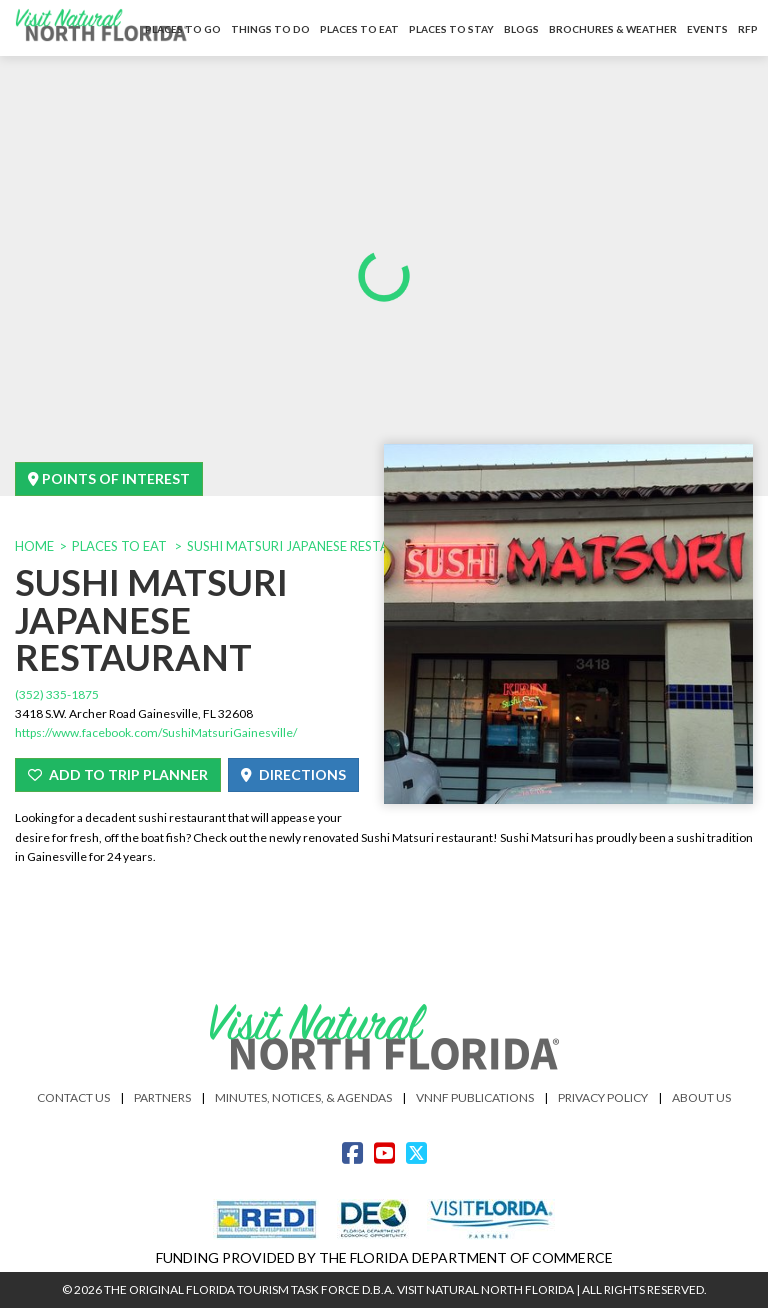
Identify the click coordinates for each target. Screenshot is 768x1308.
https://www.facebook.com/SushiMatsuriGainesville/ (156, 732)
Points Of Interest (109, 478)
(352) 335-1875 (57, 694)
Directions (293, 774)
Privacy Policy (603, 1097)
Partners (162, 1097)
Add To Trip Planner (118, 774)
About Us (701, 1097)
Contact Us (73, 1097)
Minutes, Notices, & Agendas (303, 1097)
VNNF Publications (475, 1097)
